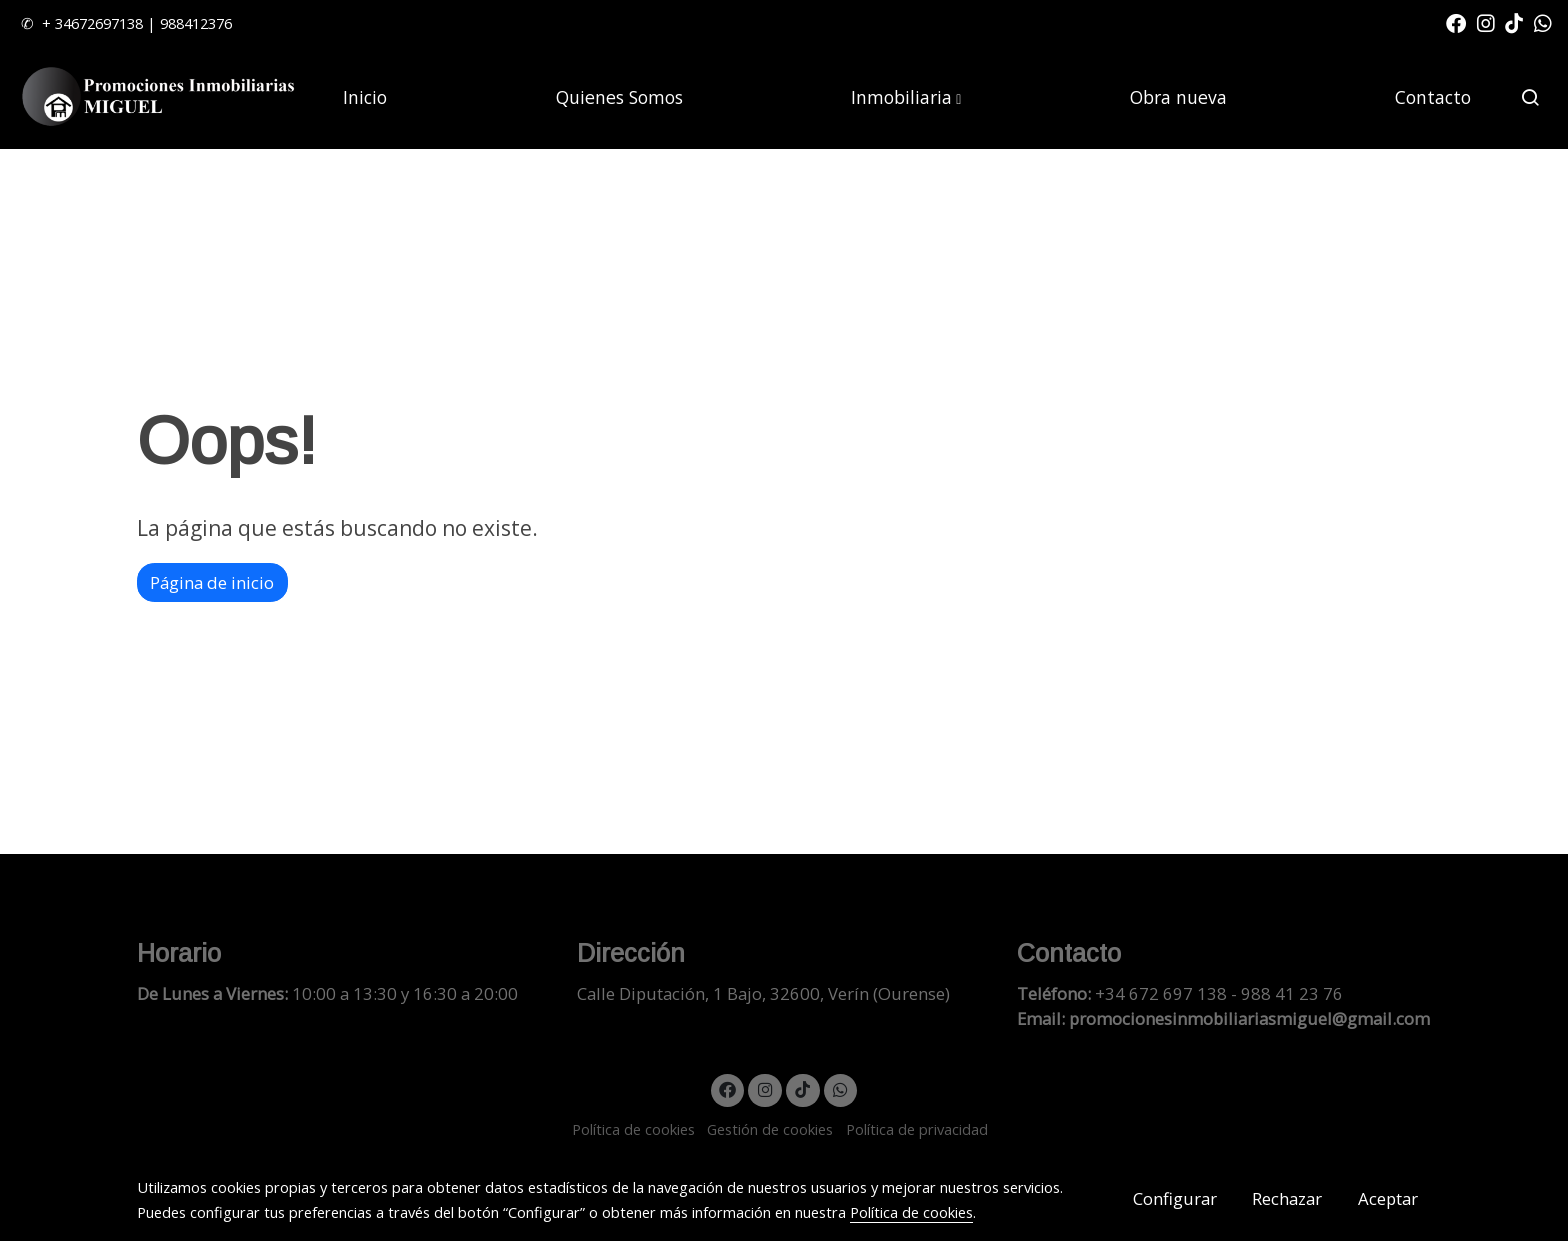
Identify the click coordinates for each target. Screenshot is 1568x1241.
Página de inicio (212, 582)
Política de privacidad (917, 1129)
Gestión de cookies (770, 1129)
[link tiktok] (1514, 22)
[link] (161, 97)
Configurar (1175, 1198)
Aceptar (1388, 1198)
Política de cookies (633, 1129)
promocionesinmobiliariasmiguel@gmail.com (1249, 1018)
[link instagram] (1486, 22)
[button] (906, 97)
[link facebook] (1456, 22)
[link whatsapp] (1543, 22)
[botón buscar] (1530, 97)
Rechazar (1287, 1198)
